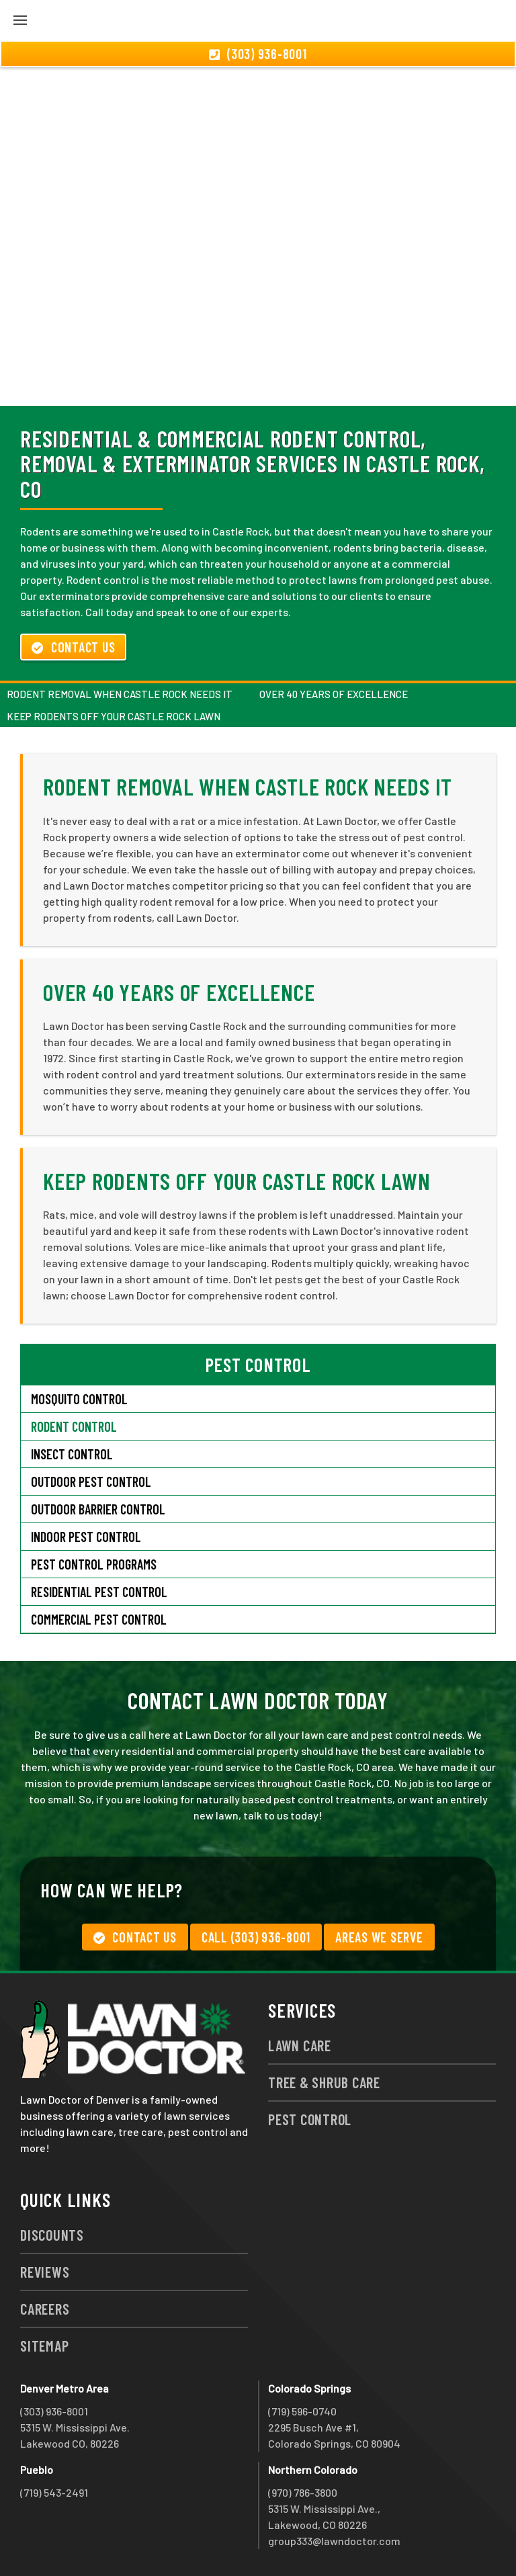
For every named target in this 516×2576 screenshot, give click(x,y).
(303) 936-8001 (54, 2411)
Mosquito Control (79, 1399)
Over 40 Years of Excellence (333, 694)
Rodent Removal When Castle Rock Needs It (119, 694)
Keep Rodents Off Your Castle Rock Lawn (113, 716)
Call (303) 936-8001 (256, 1937)
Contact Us (73, 647)
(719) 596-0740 (302, 2411)
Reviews (44, 2271)
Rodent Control (74, 1426)
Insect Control (72, 1454)
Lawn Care (299, 2045)
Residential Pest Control (99, 1592)
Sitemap (44, 2345)
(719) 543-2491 (54, 2492)
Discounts (52, 2234)
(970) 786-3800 (302, 2492)
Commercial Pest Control (99, 1619)
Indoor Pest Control (86, 1537)
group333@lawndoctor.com (334, 2540)
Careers (44, 2308)
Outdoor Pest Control (91, 1481)
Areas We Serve (379, 1937)
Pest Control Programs (94, 1564)
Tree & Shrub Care (324, 2082)
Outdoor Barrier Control (98, 1509)
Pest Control (309, 2119)
